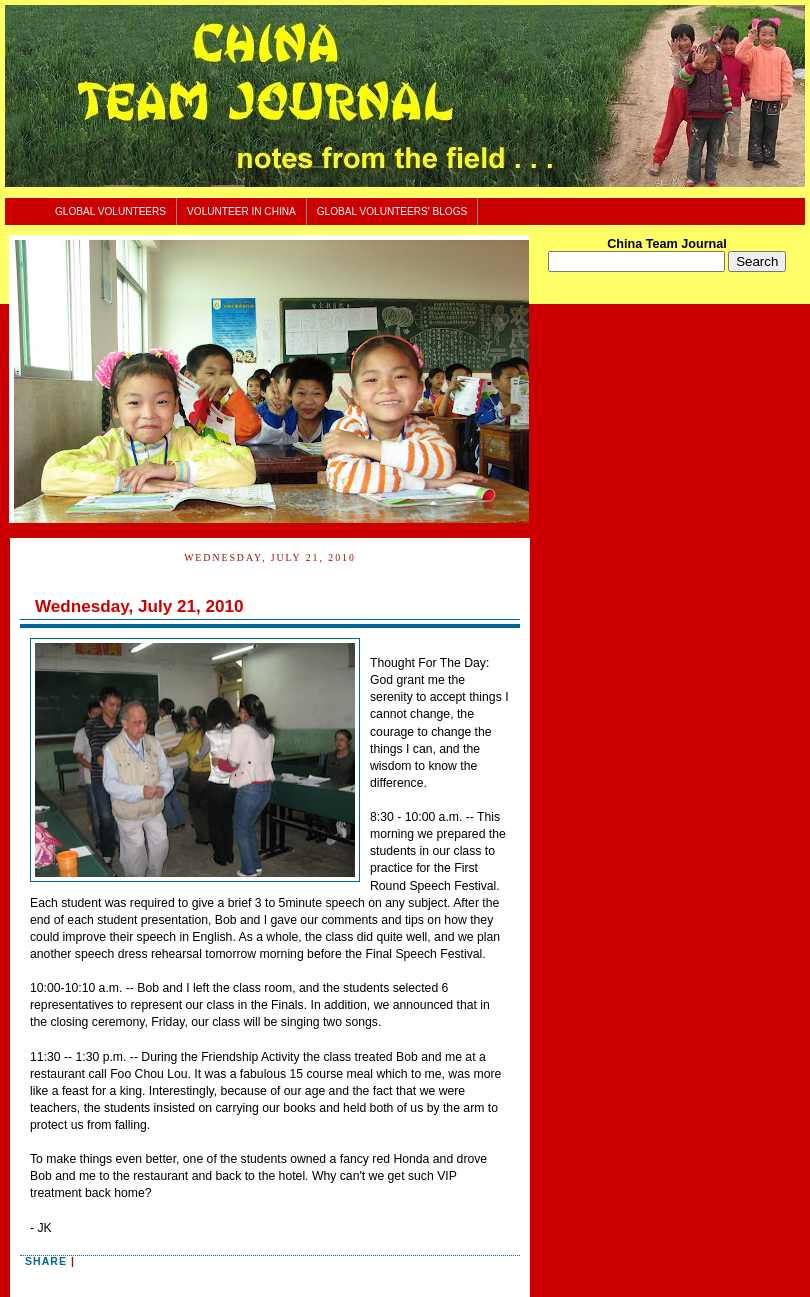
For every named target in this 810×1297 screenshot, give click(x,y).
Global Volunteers (110, 211)
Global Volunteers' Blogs (392, 211)
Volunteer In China (241, 211)
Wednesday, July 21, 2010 (139, 606)
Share (46, 1261)
